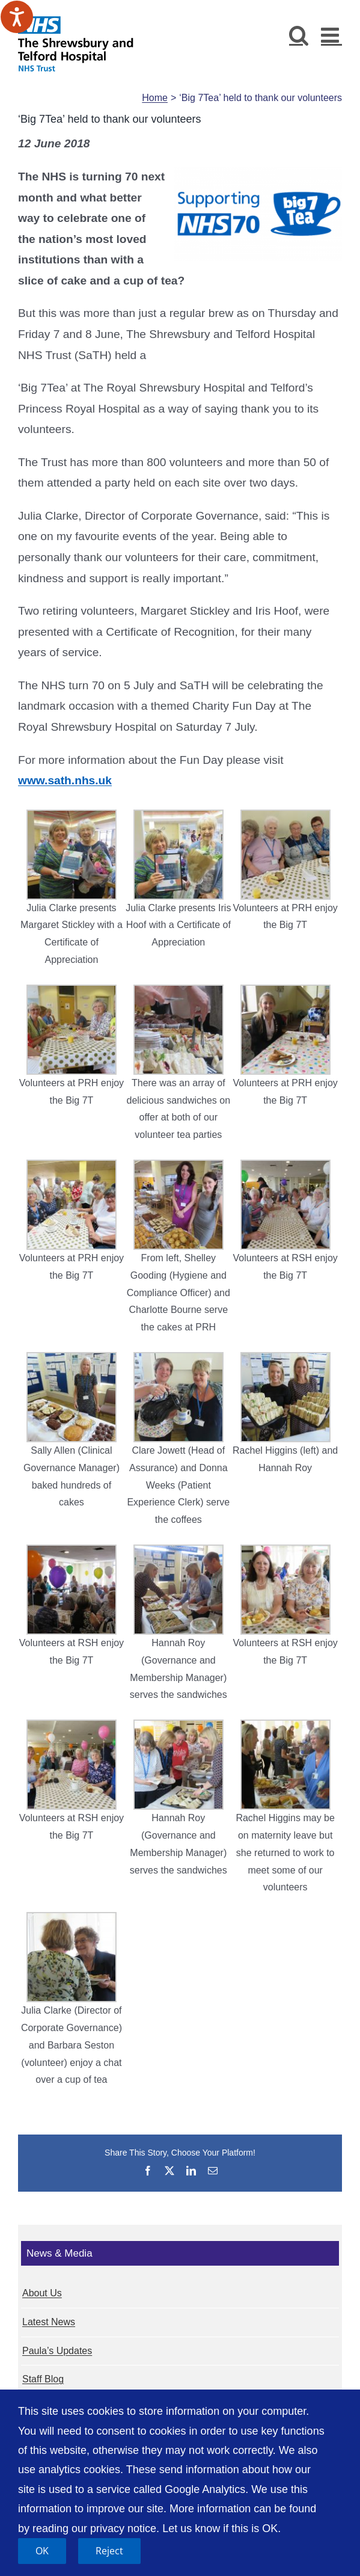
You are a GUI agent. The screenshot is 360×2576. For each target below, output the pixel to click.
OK (42, 2550)
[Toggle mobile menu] (331, 34)
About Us (42, 2293)
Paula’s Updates (57, 2351)
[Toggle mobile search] (299, 34)
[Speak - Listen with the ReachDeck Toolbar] (17, 17)
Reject (109, 2550)
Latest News (48, 2322)
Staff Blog (43, 2379)
